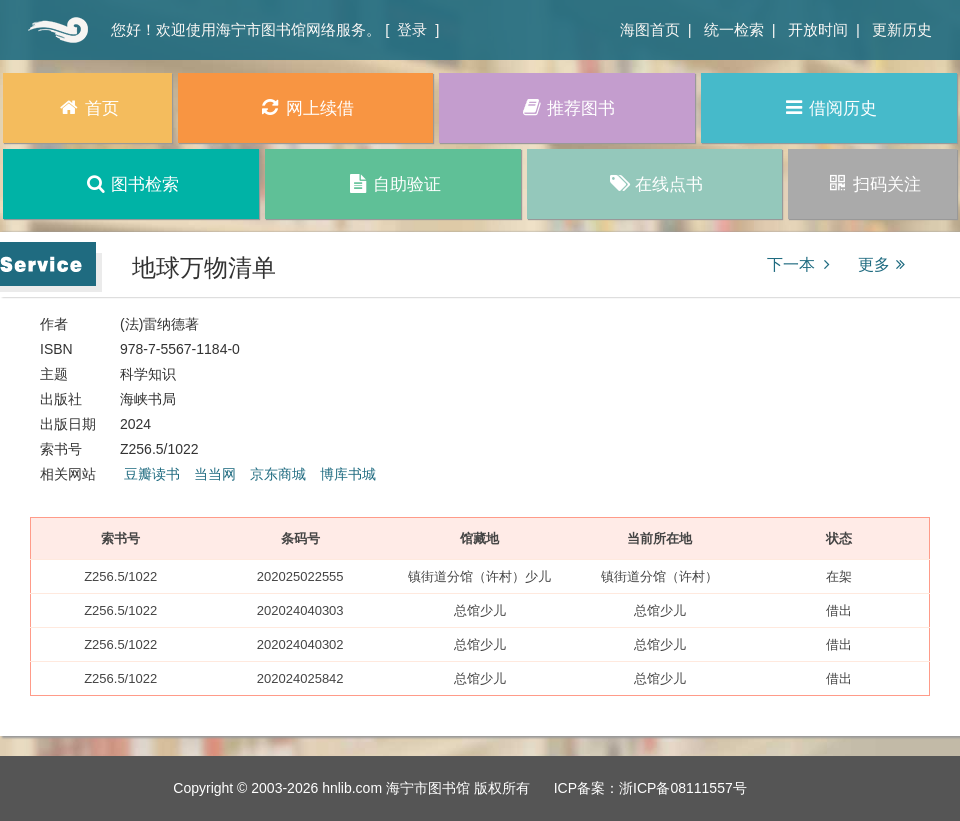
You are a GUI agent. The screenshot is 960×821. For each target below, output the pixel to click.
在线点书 (654, 183)
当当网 (215, 474)
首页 (55, 30)
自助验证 (392, 183)
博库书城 (348, 474)
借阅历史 (829, 107)
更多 (885, 264)
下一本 (802, 264)
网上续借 (305, 107)
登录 (412, 29)
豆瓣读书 (152, 474)
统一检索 (734, 29)
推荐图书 (567, 107)
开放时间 (818, 29)
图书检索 (131, 183)
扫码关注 (872, 183)
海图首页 (650, 29)
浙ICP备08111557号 (683, 788)
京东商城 (278, 474)
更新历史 (902, 29)
